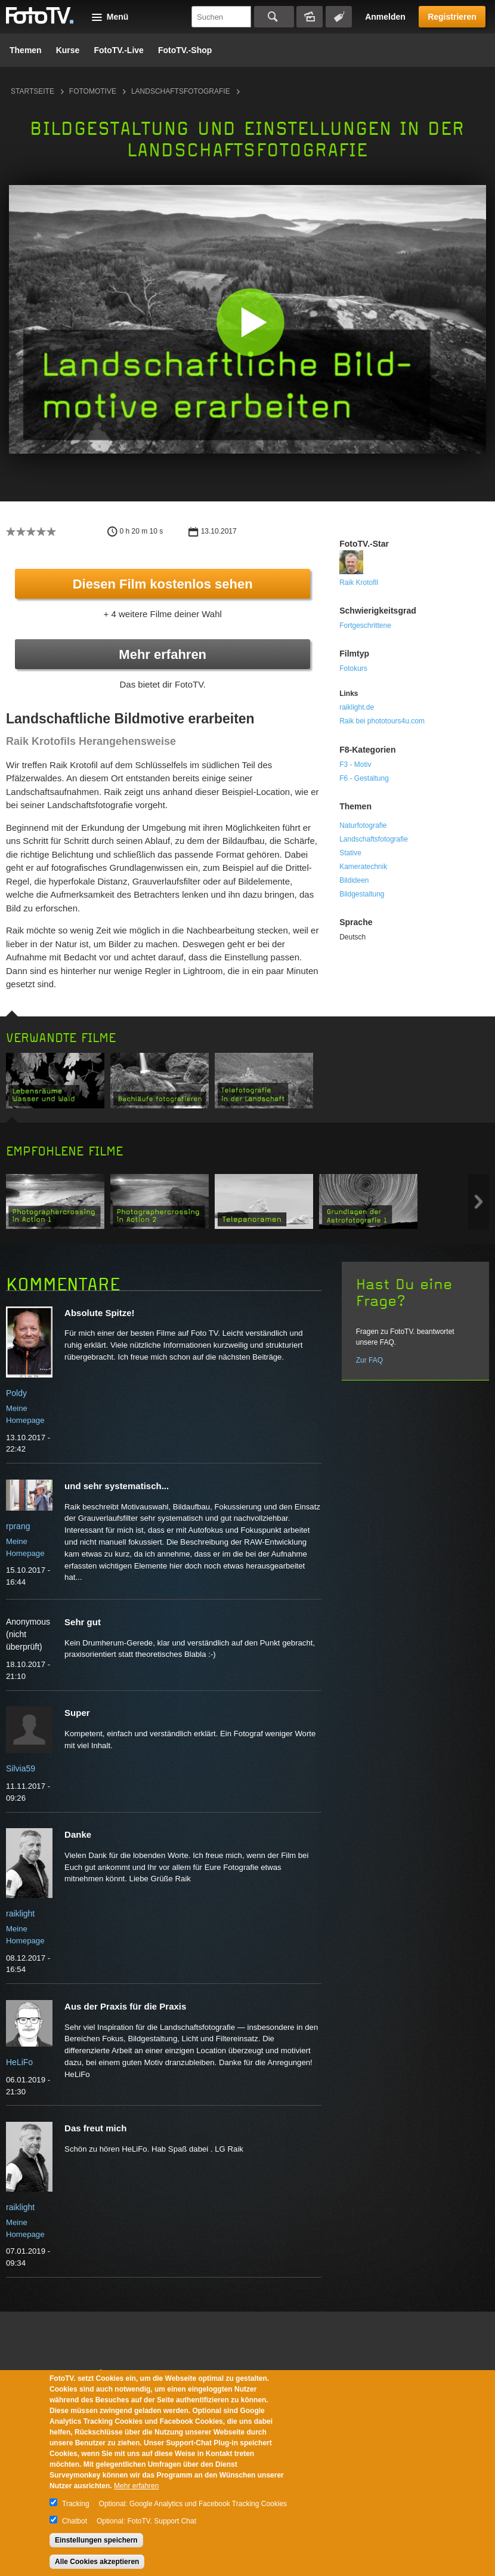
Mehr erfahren (162, 654)
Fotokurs (353, 668)
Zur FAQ (369, 1360)
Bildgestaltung (361, 894)
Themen (26, 50)
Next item (478, 1202)
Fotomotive (92, 91)
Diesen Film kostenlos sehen (163, 584)
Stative (350, 853)
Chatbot (74, 2521)
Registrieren (452, 16)
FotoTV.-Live (119, 50)
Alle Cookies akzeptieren (97, 2561)
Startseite (32, 91)
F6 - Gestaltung (364, 778)
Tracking (75, 2504)
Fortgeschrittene (365, 625)
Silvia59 (20, 1768)
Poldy (16, 1393)
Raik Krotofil (358, 582)
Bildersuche (309, 16)
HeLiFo (19, 2062)
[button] (250, 322)
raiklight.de (356, 707)
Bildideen (354, 880)
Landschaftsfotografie (180, 91)
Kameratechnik (363, 866)
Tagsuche (339, 16)
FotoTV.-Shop (185, 50)
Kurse (68, 50)
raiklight (20, 1913)
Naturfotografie (362, 825)
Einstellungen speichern (96, 2540)
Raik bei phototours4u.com (382, 721)
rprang (18, 1526)
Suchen (274, 16)
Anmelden (385, 16)
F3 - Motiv (355, 764)
